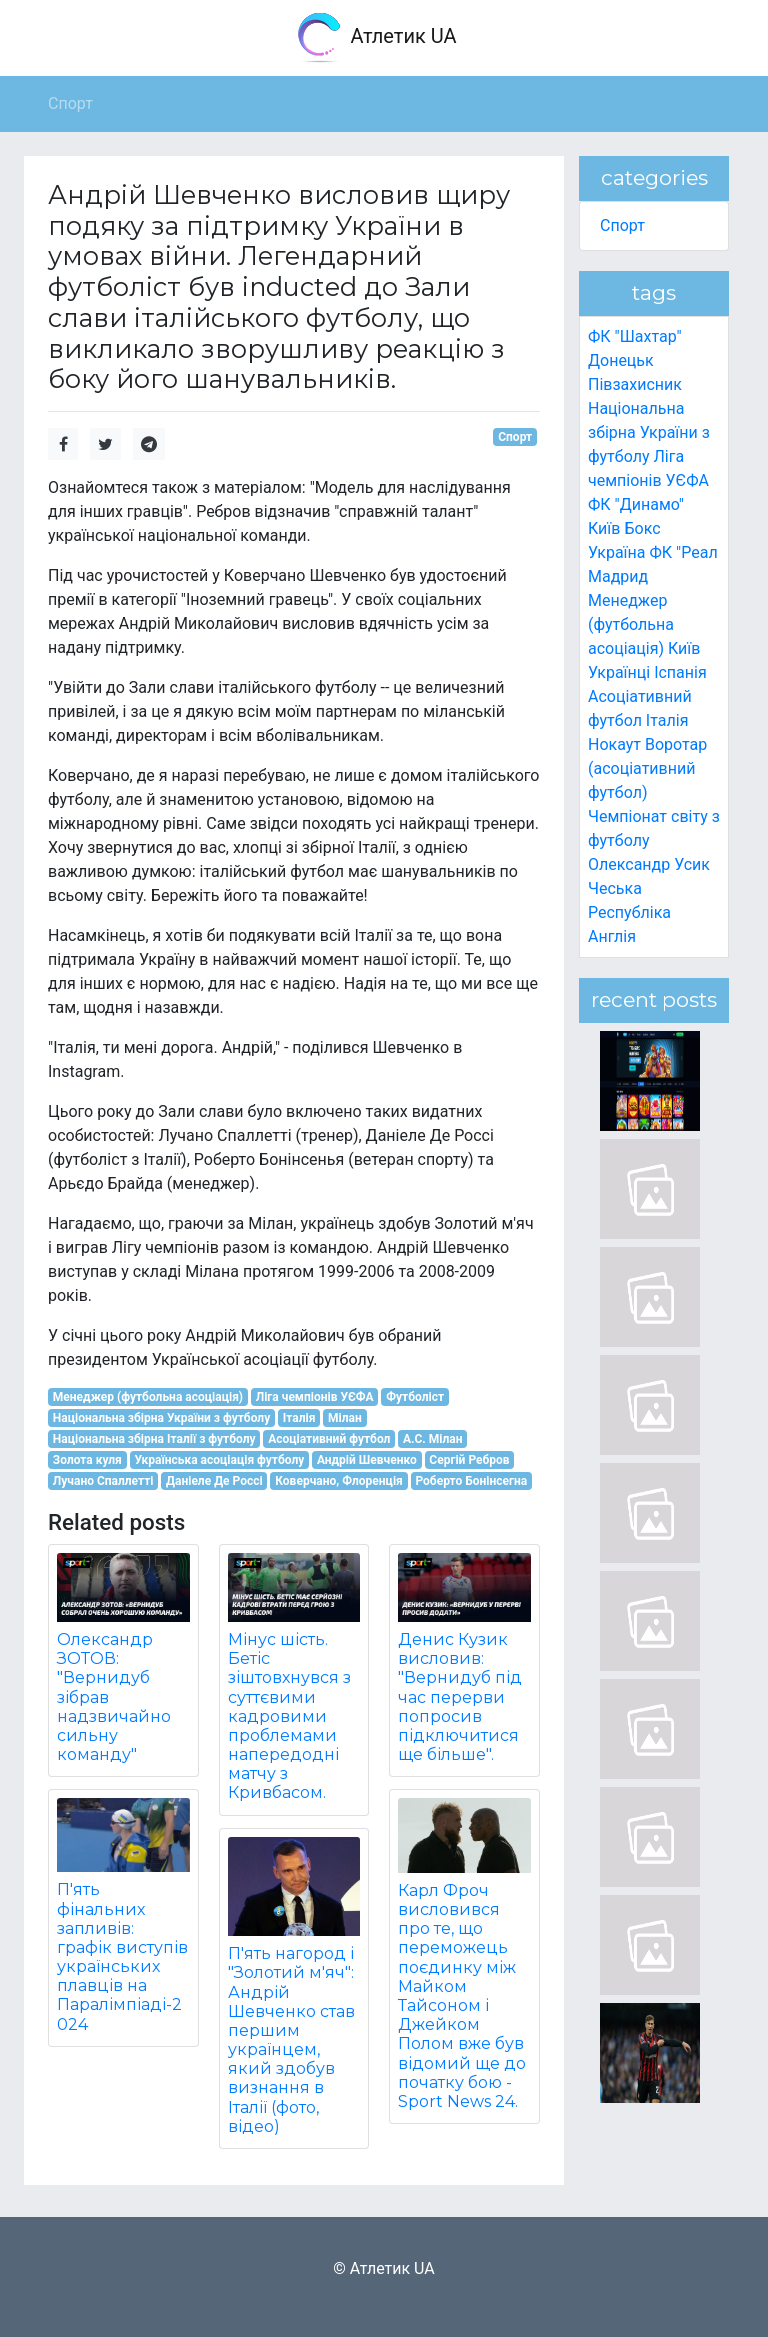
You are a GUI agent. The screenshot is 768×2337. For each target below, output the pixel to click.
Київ (684, 648)
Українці (619, 672)
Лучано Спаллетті (103, 1481)
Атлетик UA (375, 38)
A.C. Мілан (433, 1439)
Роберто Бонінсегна (471, 1481)
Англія (612, 936)
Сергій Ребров (469, 1460)
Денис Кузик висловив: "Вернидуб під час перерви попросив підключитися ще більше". (460, 1697)
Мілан (345, 1418)
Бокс (642, 528)
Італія (299, 1418)
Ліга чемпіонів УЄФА (315, 1397)
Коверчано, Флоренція (339, 1481)
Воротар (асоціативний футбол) (647, 768)
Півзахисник (635, 384)
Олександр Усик (649, 864)
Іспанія (680, 672)
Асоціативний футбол (329, 1439)
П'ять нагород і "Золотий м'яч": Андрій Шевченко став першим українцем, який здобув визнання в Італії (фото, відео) (291, 2040)
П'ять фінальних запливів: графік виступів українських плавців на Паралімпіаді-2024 (122, 1956)
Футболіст (415, 1397)
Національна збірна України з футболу (161, 1418)
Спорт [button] (70, 103)
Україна (617, 552)
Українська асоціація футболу (219, 1460)
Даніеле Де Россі (214, 1481)
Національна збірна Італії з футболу (154, 1439)
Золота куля (87, 1460)
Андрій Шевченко (367, 1460)
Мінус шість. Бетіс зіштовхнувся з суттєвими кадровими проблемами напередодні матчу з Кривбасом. (289, 1716)
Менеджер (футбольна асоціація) (148, 1397)
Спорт (515, 437)
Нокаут (614, 744)
